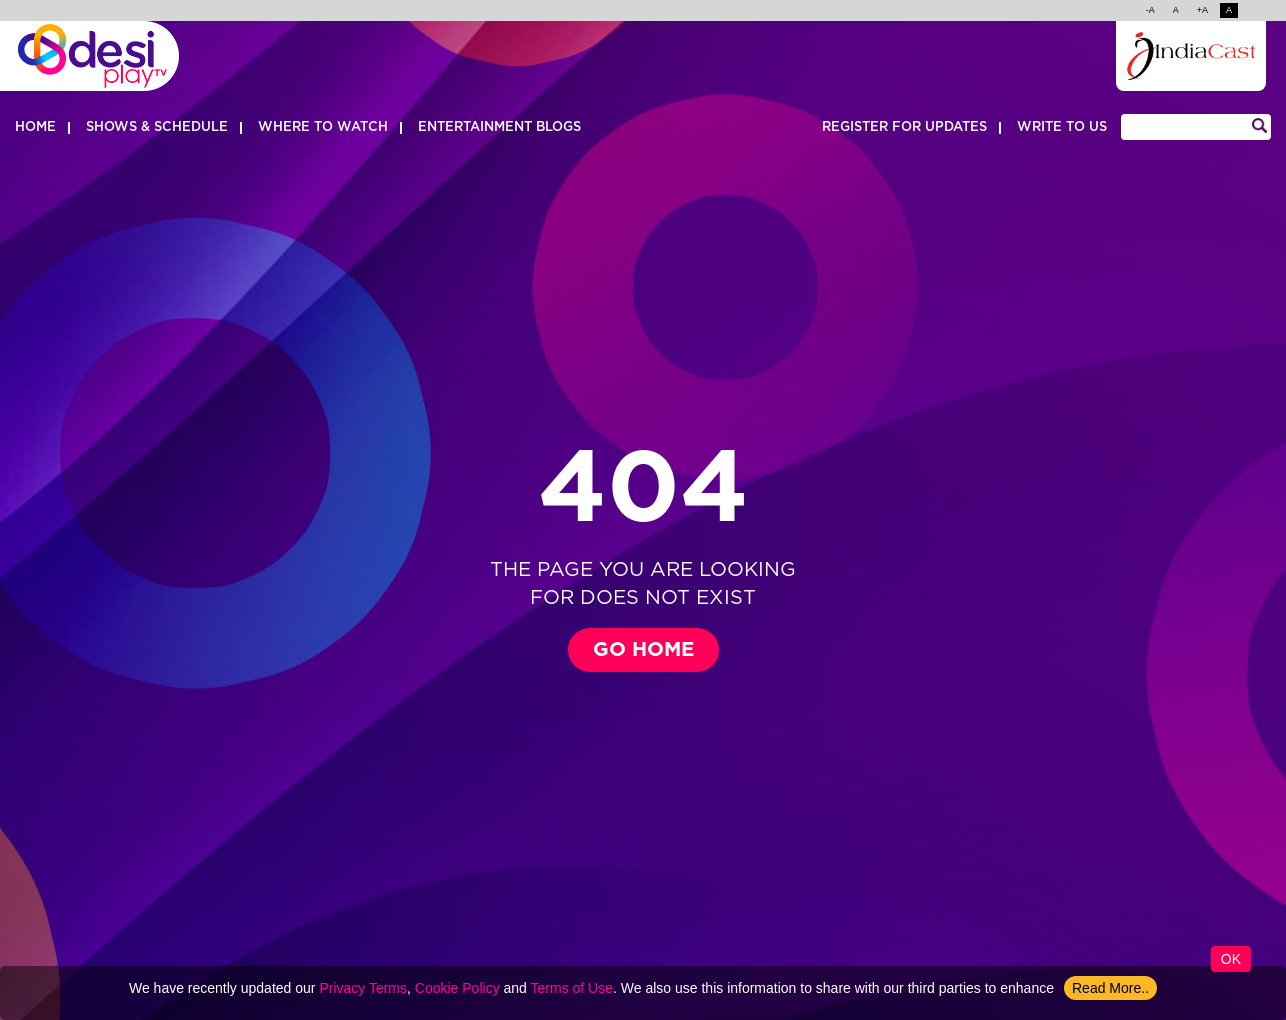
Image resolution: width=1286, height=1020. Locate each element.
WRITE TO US (1062, 127)
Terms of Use (572, 988)
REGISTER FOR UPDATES (904, 127)
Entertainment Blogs (499, 127)
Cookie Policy (457, 988)
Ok (1231, 959)
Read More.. (1110, 988)
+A (1202, 11)
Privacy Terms (363, 988)
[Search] (1196, 127)
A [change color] (1229, 11)
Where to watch (323, 127)
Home (35, 127)
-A (1150, 11)
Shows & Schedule (157, 127)
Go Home (643, 650)
